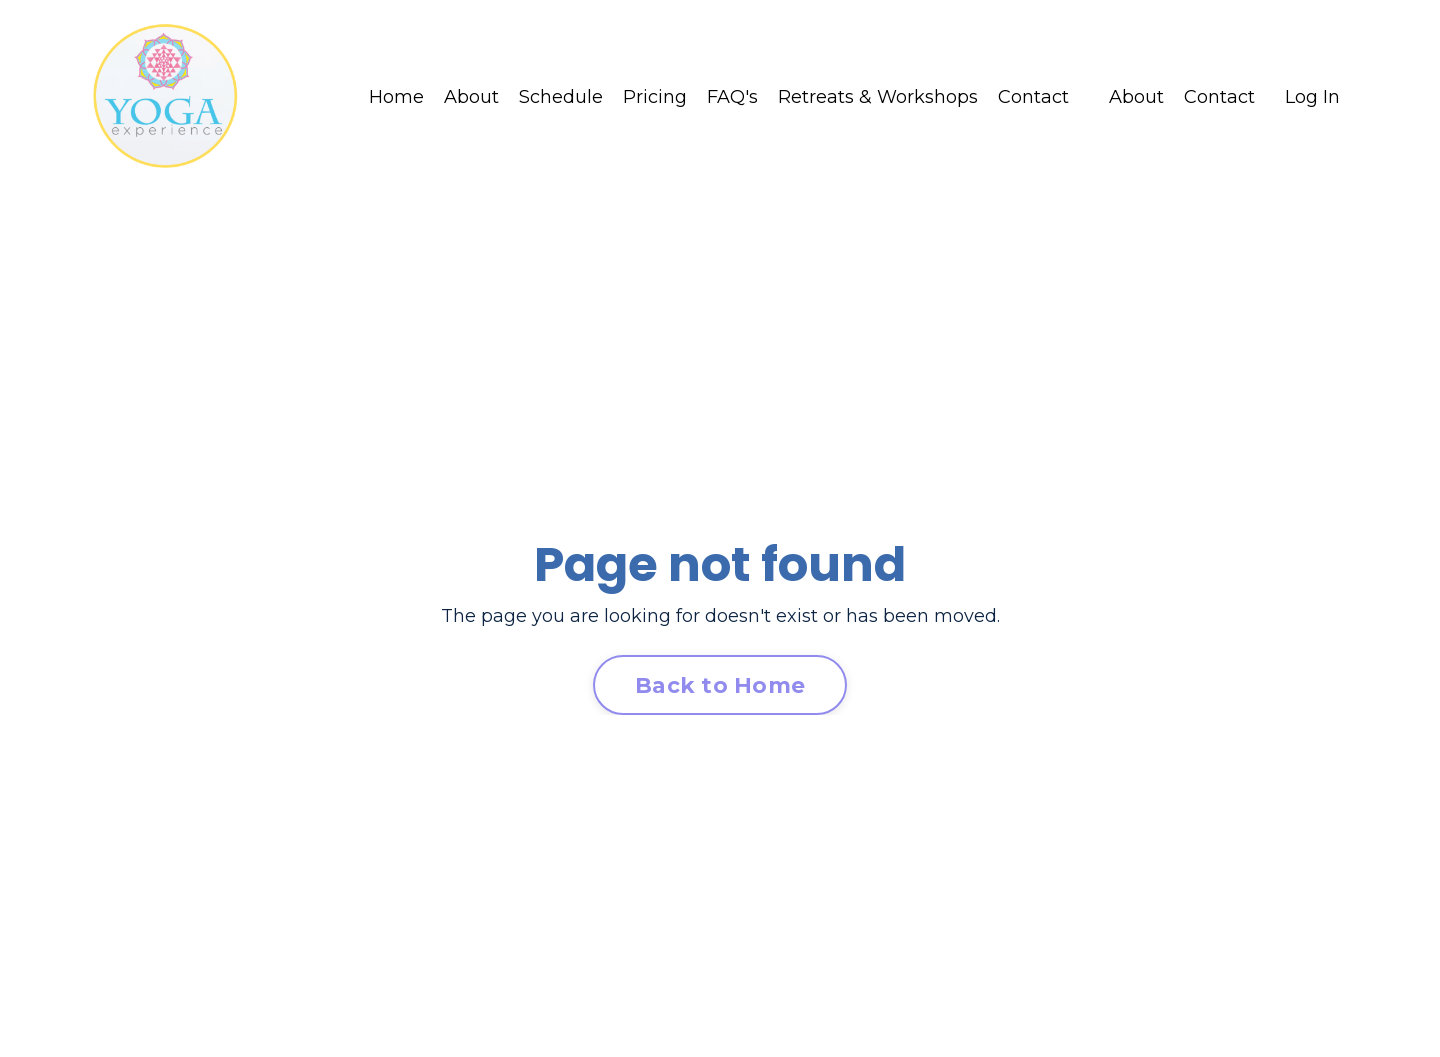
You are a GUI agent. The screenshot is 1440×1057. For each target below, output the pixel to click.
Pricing (655, 97)
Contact (1033, 97)
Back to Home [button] (720, 685)
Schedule (561, 97)
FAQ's (732, 97)
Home (396, 97)
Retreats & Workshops (878, 97)
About (471, 97)
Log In (1312, 97)
